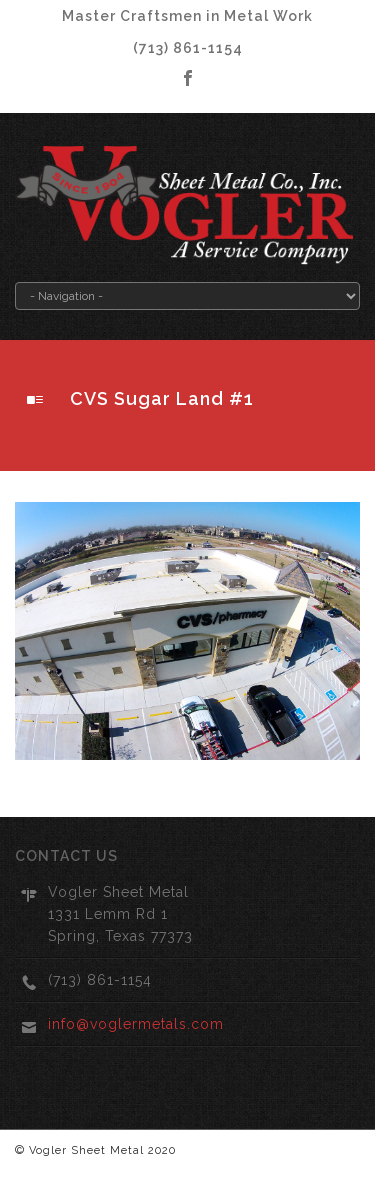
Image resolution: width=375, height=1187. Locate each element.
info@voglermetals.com (136, 1024)
